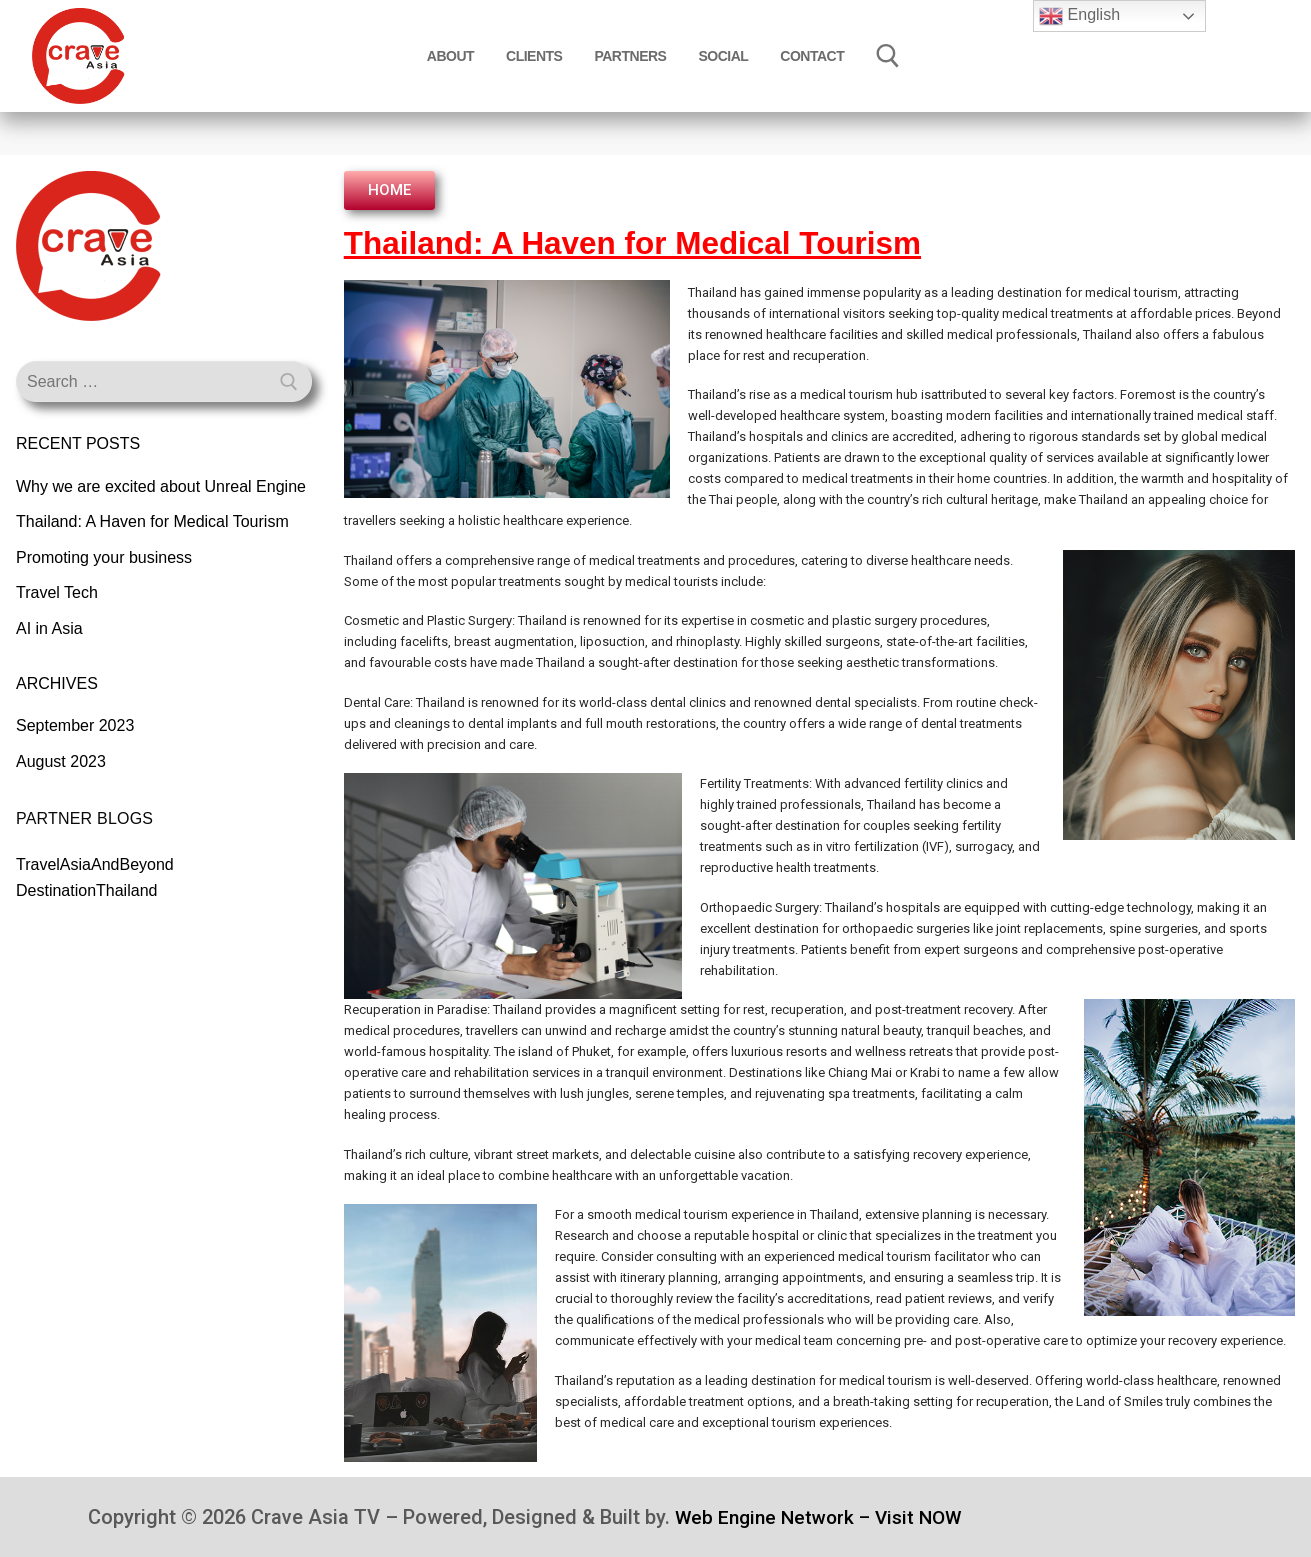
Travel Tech (57, 592)
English (1079, 16)
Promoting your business (104, 557)
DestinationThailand (86, 890)
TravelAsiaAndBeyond (95, 864)
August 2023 (61, 761)
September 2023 (75, 725)
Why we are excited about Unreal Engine (161, 486)
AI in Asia (49, 628)
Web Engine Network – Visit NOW (825, 1517)
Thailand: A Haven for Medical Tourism (152, 521)
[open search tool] (888, 56)
